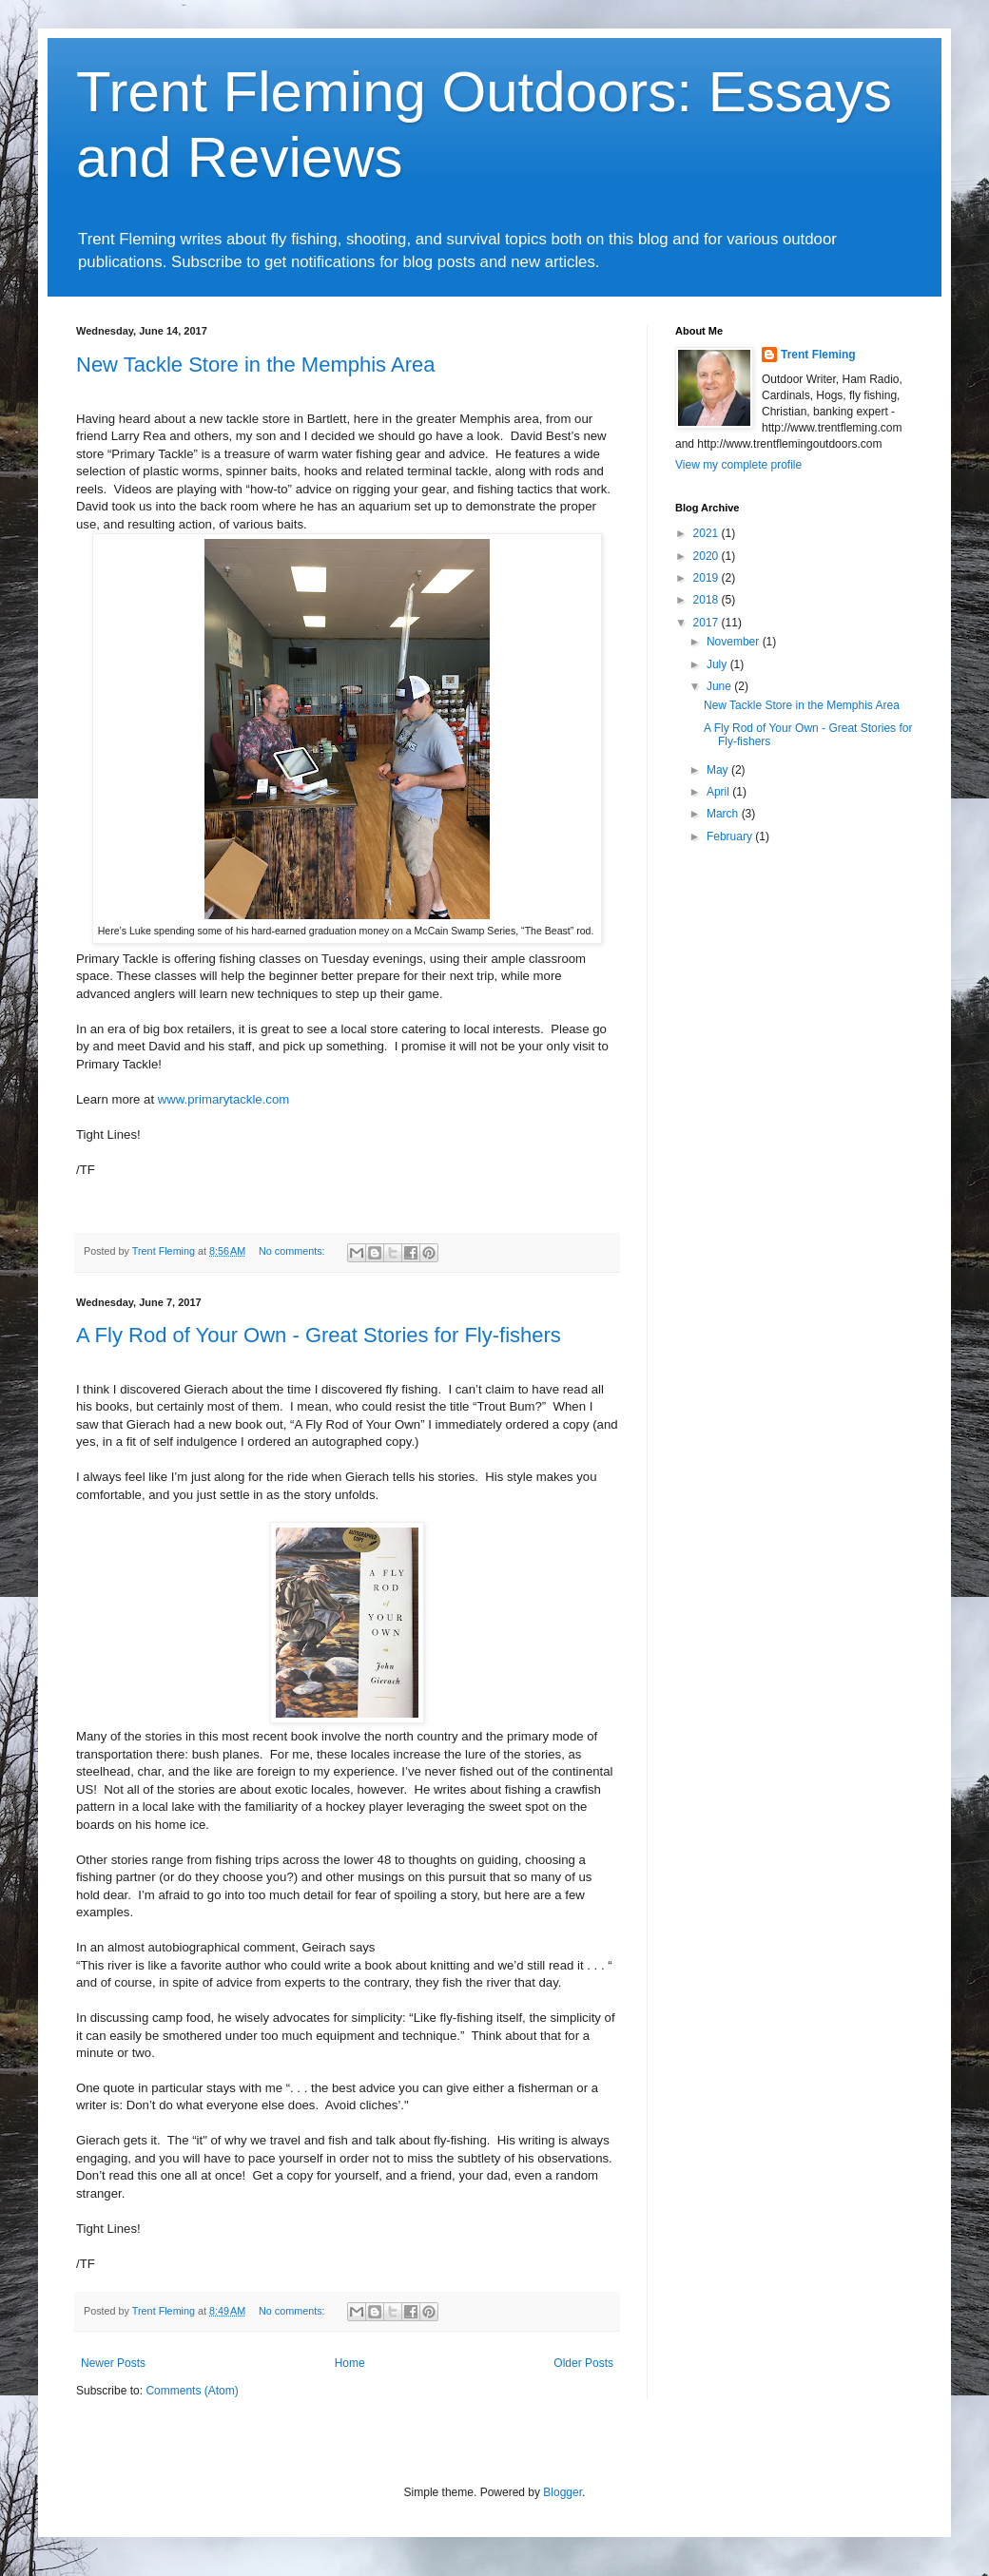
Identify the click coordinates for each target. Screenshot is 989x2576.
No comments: (293, 1251)
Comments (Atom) (191, 2390)
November (735, 641)
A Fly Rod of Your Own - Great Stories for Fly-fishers (318, 1335)
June (720, 686)
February (731, 836)
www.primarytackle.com (224, 1099)
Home (350, 2363)
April (719, 791)
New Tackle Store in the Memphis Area (255, 364)
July (718, 664)
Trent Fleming (818, 354)
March (724, 813)
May (719, 770)
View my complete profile (738, 464)
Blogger (562, 2492)
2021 (707, 533)
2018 (707, 599)
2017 (707, 622)
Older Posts (583, 2363)
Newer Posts (113, 2363)
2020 (707, 556)
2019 (707, 578)
